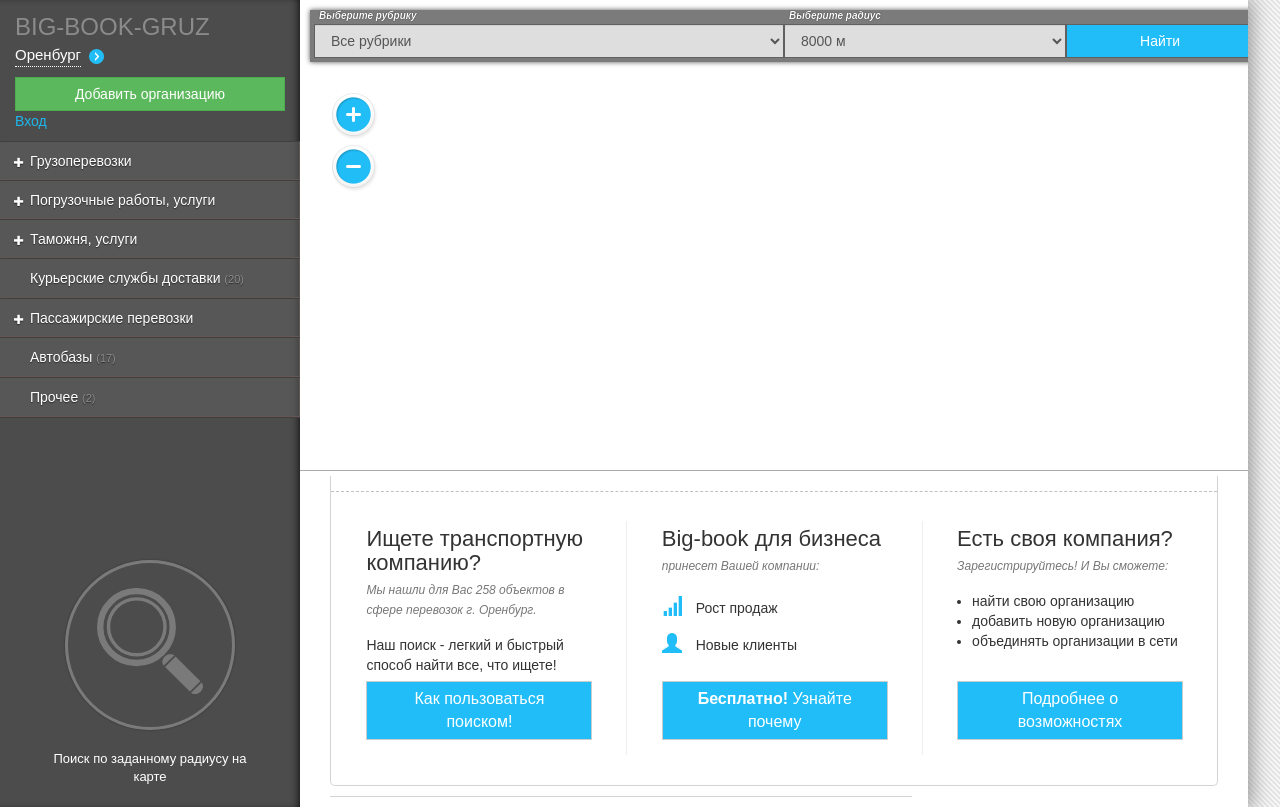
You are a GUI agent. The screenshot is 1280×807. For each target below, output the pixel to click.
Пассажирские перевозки (103, 318)
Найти (1160, 41)
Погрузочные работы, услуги (114, 200)
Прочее (63, 397)
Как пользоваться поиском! (480, 710)
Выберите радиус (835, 15)
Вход (31, 121)
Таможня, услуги (75, 239)
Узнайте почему (775, 710)
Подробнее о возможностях (1070, 710)
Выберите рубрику (368, 15)
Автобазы (73, 357)
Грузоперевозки (73, 161)
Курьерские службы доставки (137, 278)
